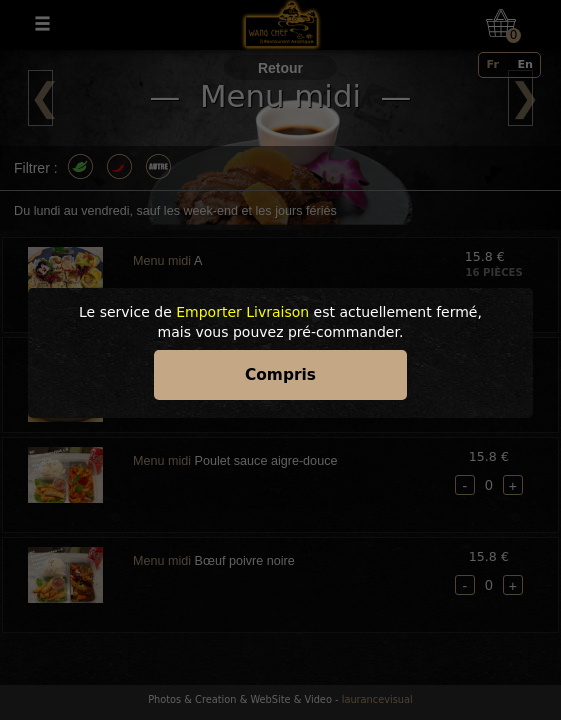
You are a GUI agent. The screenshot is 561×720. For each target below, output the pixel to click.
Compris (280, 375)
